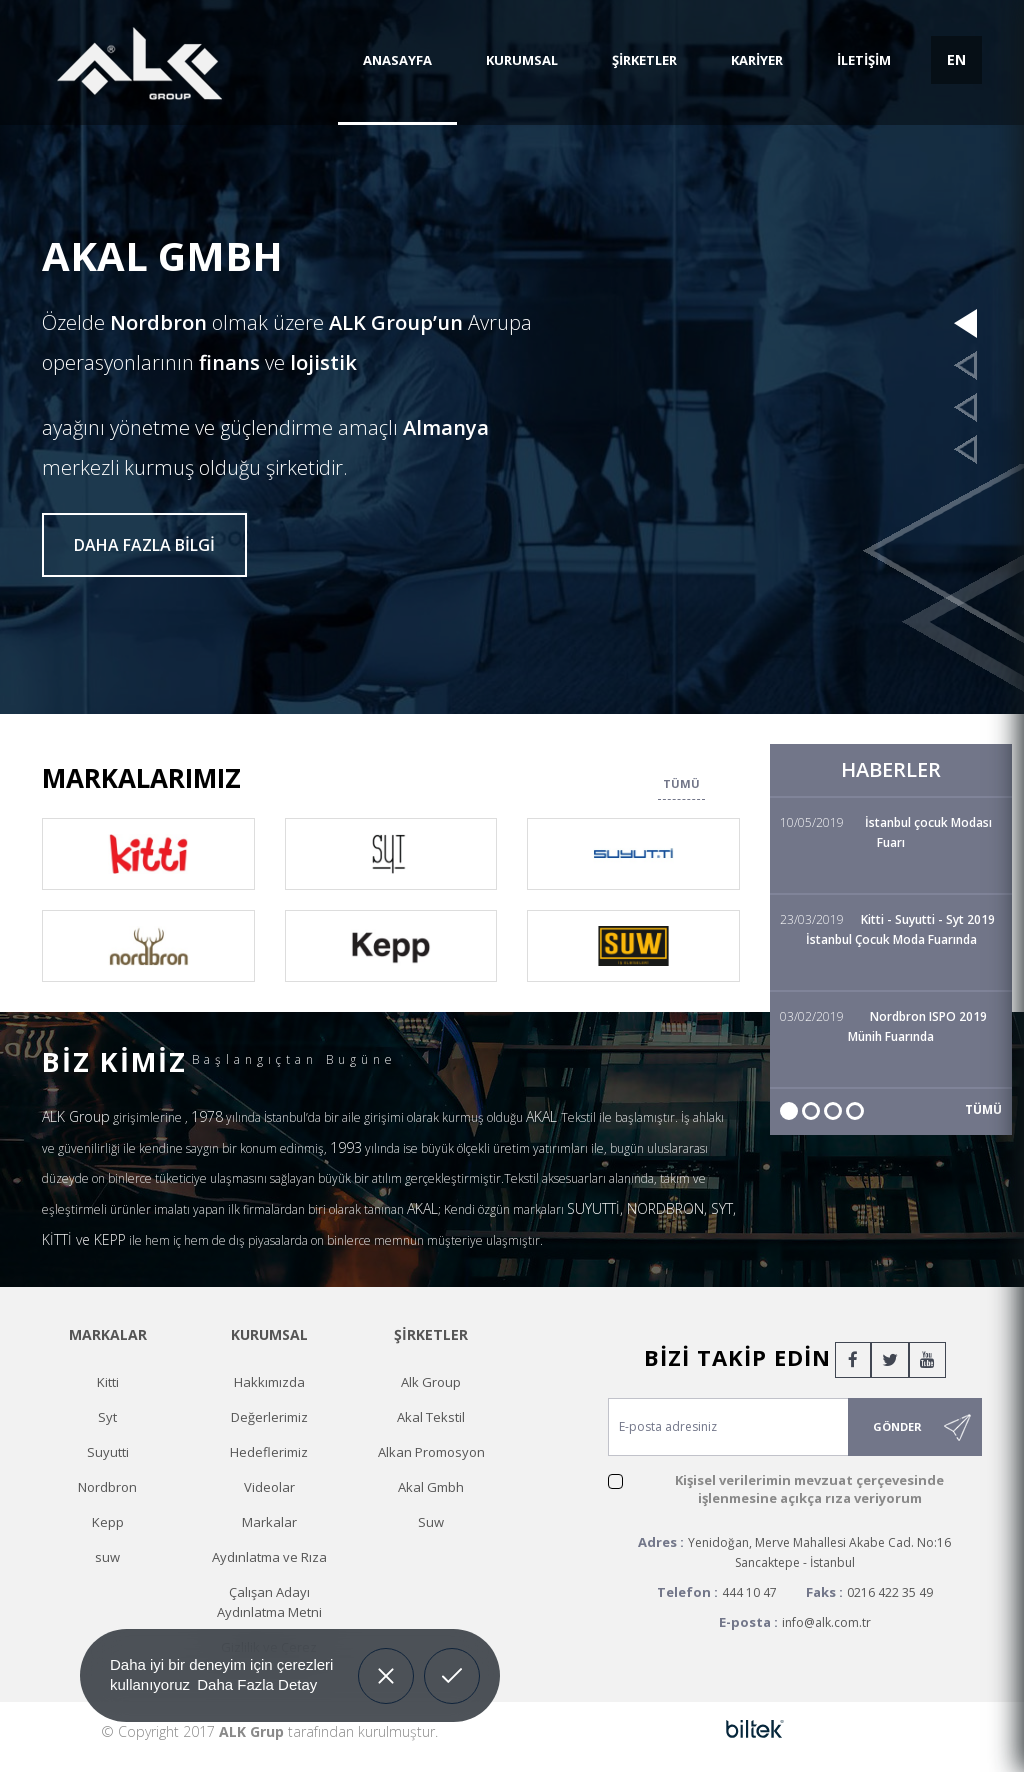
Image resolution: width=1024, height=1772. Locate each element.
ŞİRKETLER (644, 60)
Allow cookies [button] (452, 1661)
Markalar (269, 1522)
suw (107, 1557)
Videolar (269, 1487)
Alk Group (431, 1382)
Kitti (108, 1382)
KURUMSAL (522, 60)
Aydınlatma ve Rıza (269, 1557)
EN (956, 59)
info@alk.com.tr (826, 1622)
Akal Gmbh (431, 1487)
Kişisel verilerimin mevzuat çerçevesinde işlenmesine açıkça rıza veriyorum (809, 1489)
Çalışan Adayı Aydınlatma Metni (269, 1602)
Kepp (108, 1522)
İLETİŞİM (864, 60)
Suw (431, 1522)
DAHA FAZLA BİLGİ (144, 545)
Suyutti (108, 1452)
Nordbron (107, 1487)
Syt (107, 1417)
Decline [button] (385, 1661)
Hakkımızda (269, 1382)
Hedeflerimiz (269, 1452)
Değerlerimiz (269, 1417)
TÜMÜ (681, 783)
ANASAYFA (397, 60)
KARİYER (757, 60)
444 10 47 (749, 1592)
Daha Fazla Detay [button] (257, 1684)
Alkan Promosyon (431, 1452)
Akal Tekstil (431, 1417)
